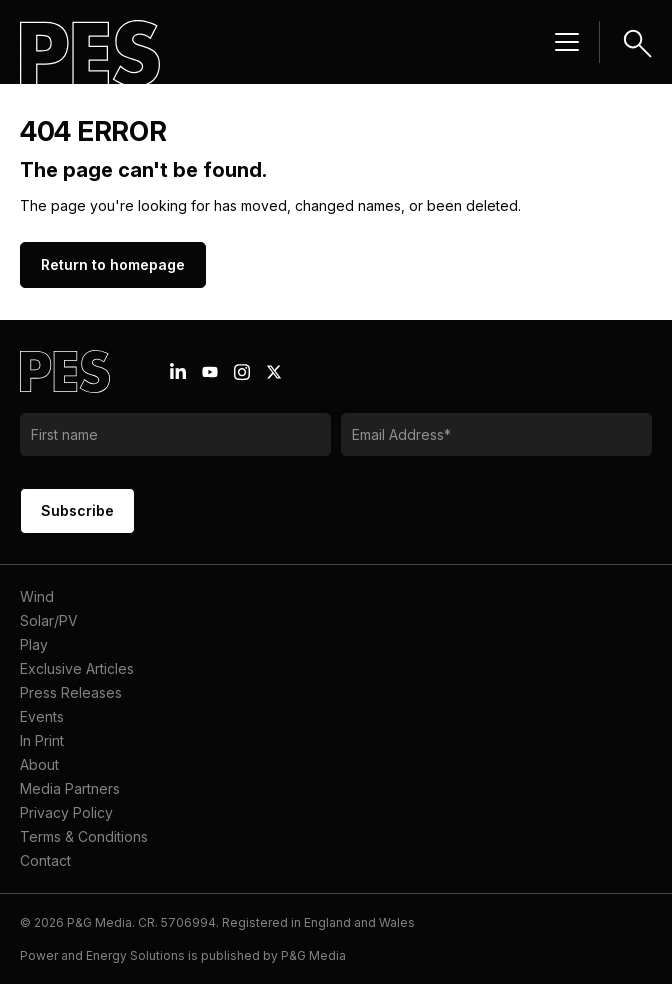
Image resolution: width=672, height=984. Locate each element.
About (39, 764)
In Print (42, 740)
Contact (45, 860)
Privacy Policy (66, 812)
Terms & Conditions (84, 836)
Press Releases (71, 692)
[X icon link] (274, 372)
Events (42, 716)
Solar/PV (49, 620)
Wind (37, 596)
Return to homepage (113, 264)
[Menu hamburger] (567, 42)
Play (34, 644)
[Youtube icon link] (210, 372)
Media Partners (70, 788)
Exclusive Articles (77, 668)
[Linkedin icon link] (178, 372)
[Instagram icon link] (242, 372)
